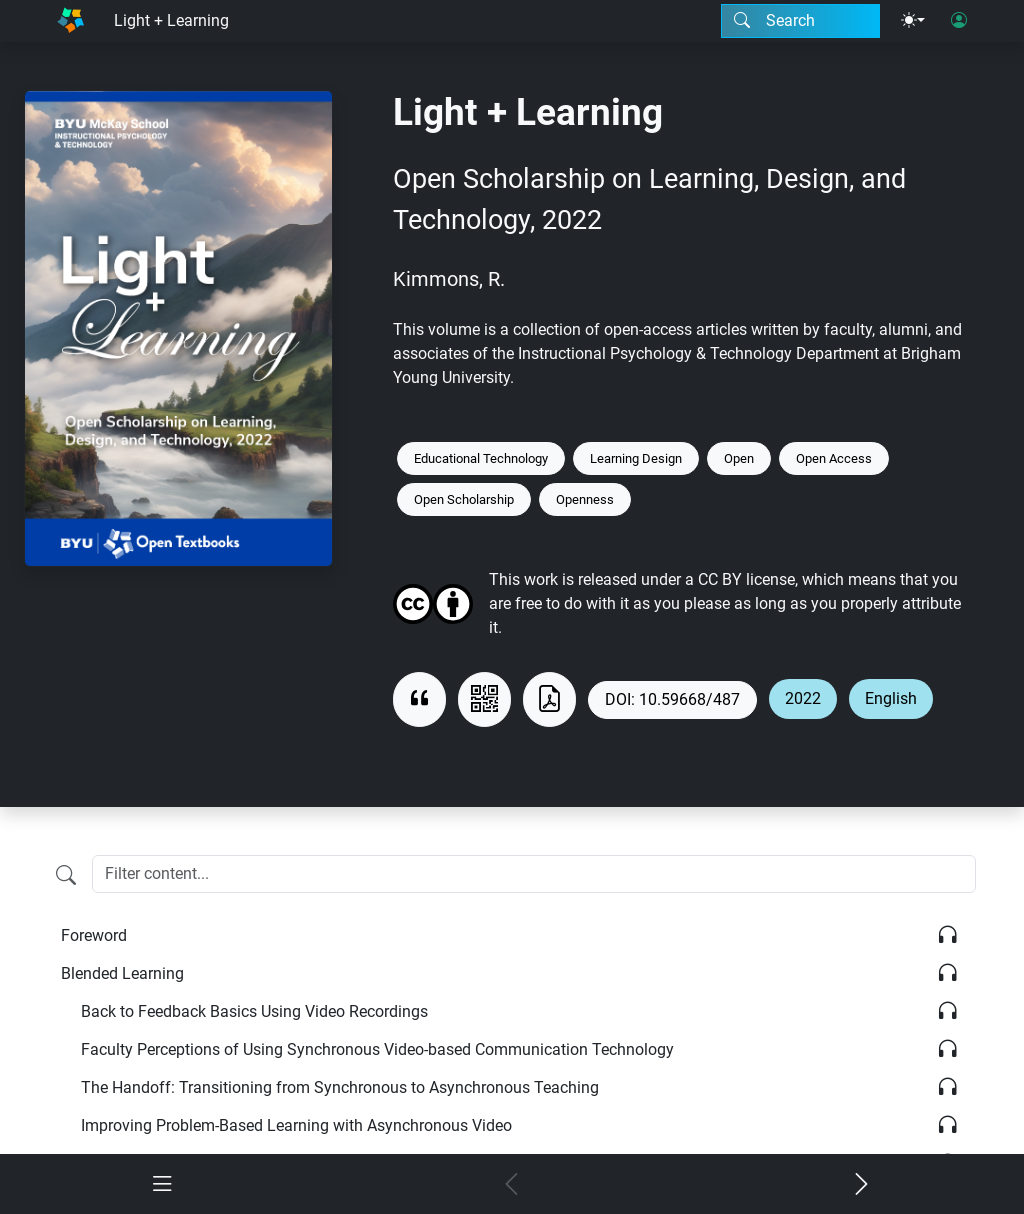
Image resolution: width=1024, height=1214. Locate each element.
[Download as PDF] (549, 699)
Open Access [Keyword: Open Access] (834, 458)
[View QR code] (484, 699)
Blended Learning (122, 973)
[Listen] (947, 935)
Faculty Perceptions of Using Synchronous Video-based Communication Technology (377, 1049)
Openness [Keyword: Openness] (585, 499)
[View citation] (419, 699)
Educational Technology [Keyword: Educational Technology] (481, 458)
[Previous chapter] (511, 1185)
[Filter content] (66, 876)
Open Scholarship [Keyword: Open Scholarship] (464, 499)
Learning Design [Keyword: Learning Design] (636, 458)
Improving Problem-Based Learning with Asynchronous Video (296, 1125)
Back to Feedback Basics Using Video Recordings (254, 1011)
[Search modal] (800, 21)
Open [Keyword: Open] (739, 458)
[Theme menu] (913, 21)
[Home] (70, 21)
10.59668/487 (689, 699)
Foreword (94, 935)
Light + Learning (171, 20)
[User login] (959, 21)
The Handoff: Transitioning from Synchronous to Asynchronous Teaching (340, 1087)
